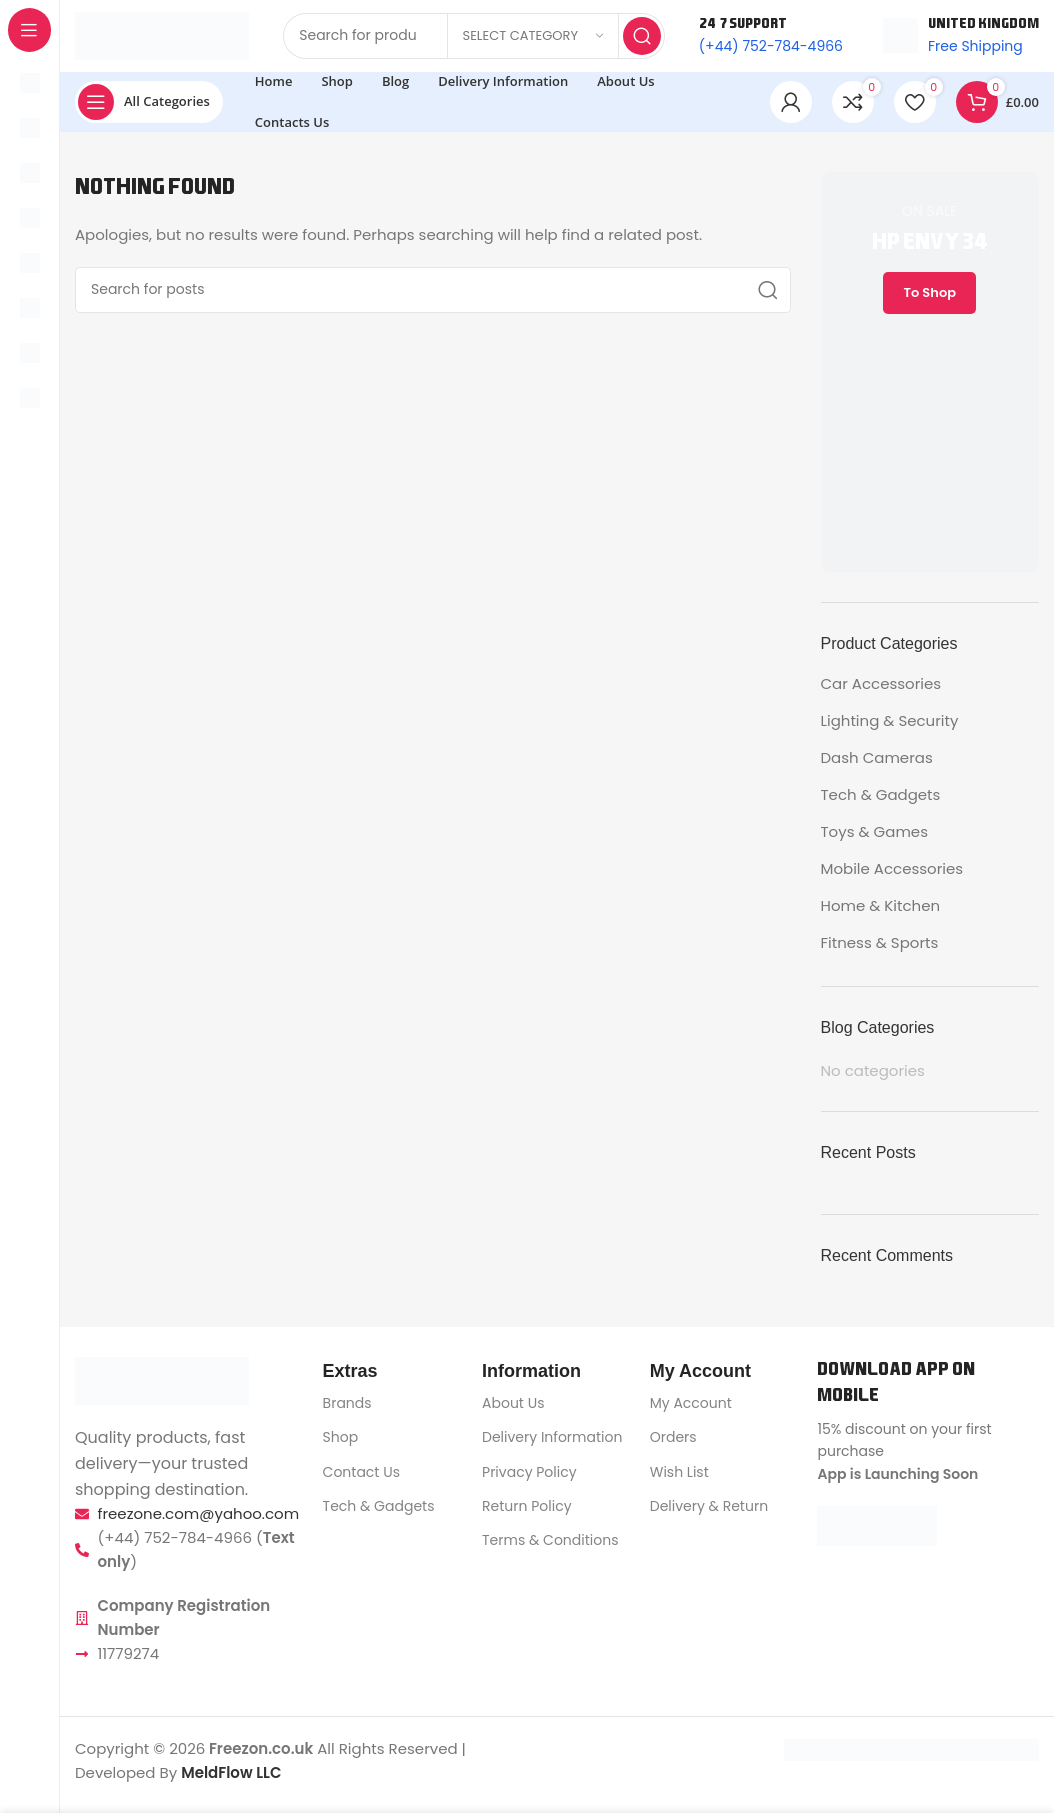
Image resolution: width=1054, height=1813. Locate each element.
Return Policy (527, 1514)
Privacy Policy (529, 1480)
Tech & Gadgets (881, 802)
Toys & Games (874, 839)
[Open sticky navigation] (149, 110)
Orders (673, 1446)
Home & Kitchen (881, 913)
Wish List (679, 1480)
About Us (513, 1411)
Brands (347, 1411)
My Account (691, 1411)
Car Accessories (881, 691)
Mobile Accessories (892, 876)
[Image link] (162, 1388)
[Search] (433, 298)
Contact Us (361, 1480)
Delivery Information (552, 1446)
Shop (341, 1446)
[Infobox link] (961, 40)
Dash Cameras (877, 765)
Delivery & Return (709, 1514)
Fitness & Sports (880, 950)
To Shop (929, 300)
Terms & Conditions (550, 1548)
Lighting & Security (890, 728)
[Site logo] (162, 38)
